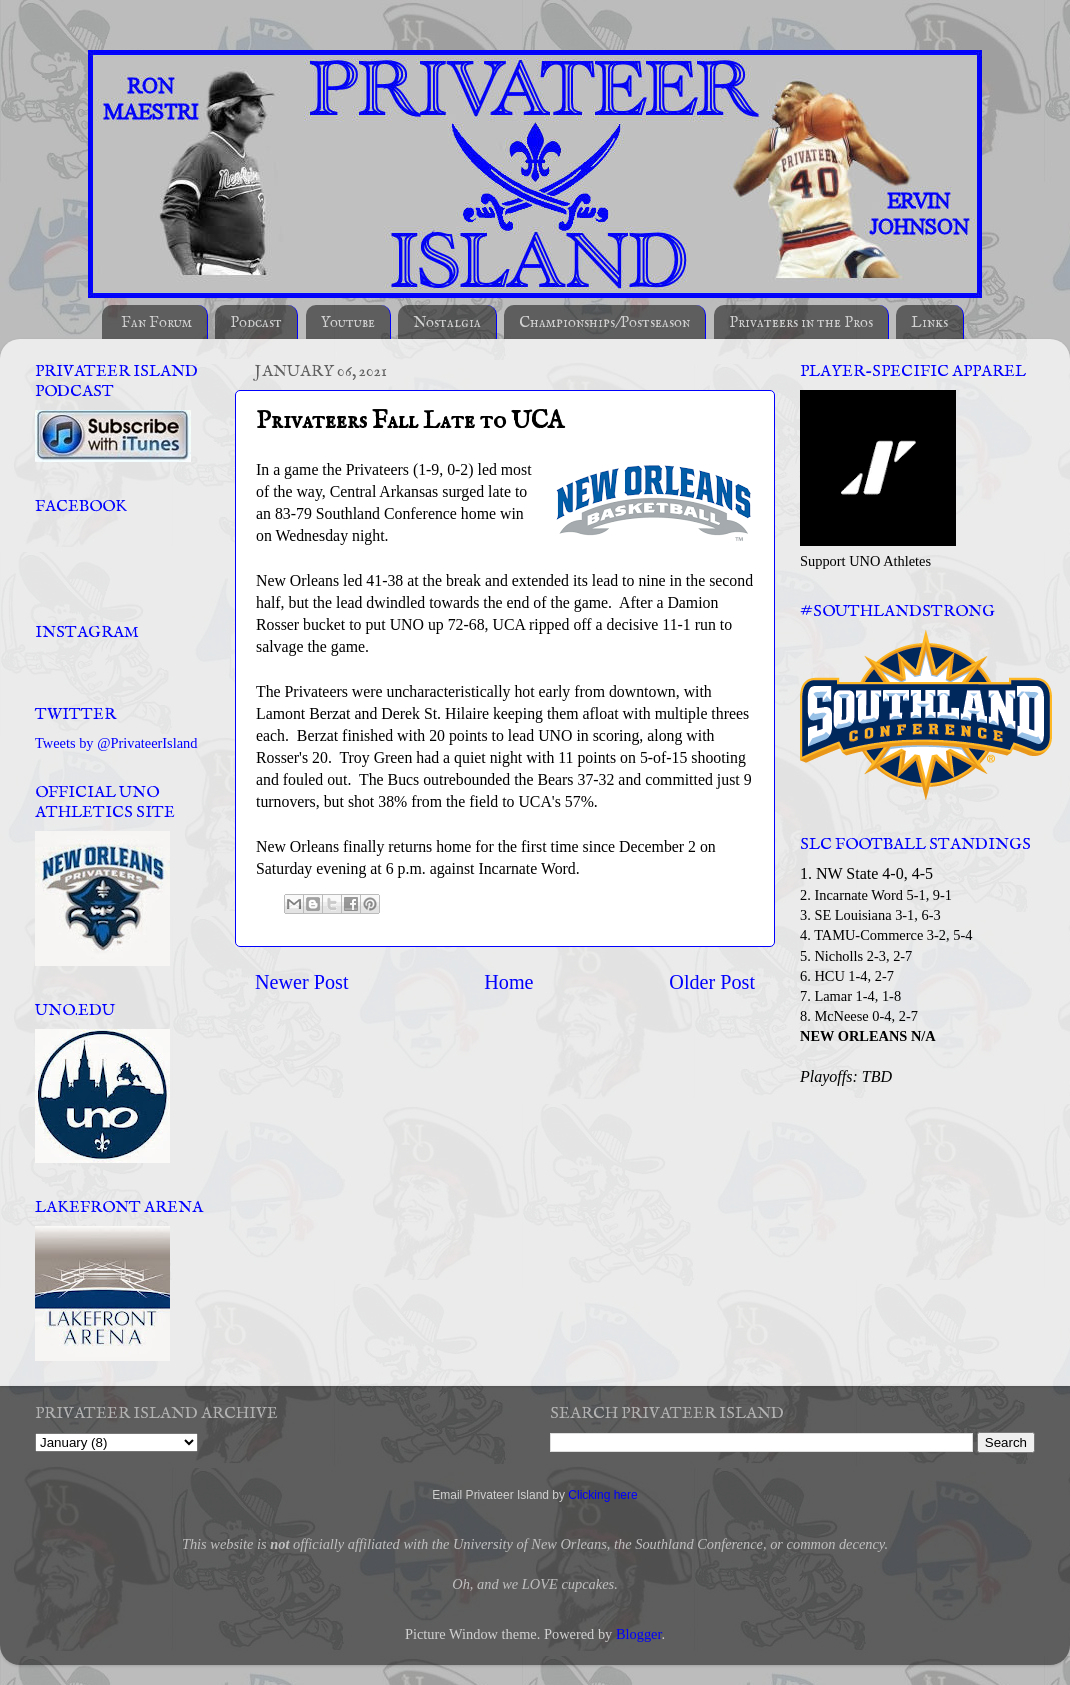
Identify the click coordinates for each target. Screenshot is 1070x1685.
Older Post (712, 982)
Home (508, 982)
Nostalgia (447, 322)
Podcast (256, 322)
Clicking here (602, 1495)
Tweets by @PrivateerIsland (116, 743)
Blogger (639, 1634)
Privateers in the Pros (801, 322)
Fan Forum (156, 322)
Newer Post (302, 982)
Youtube (348, 322)
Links (929, 322)
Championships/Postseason (604, 322)
